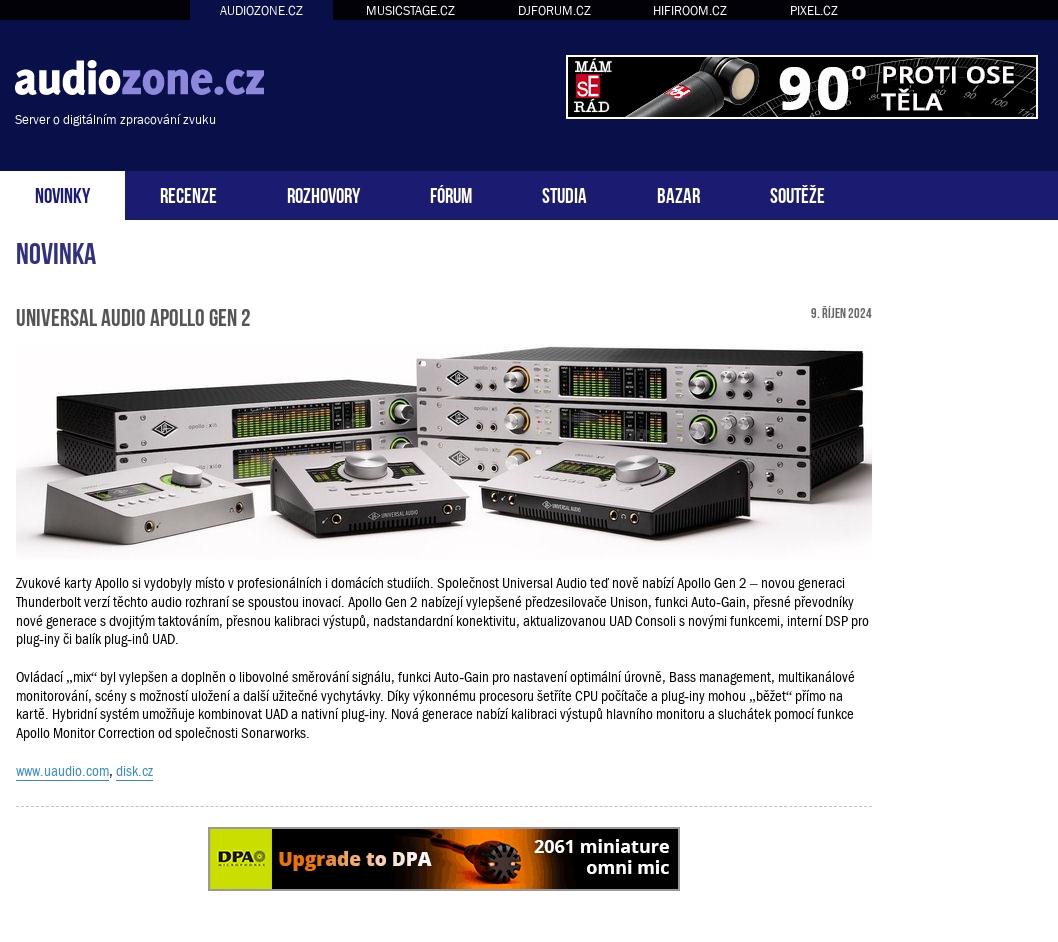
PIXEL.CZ (814, 10)
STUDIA (564, 193)
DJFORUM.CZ (554, 10)
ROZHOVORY (323, 193)
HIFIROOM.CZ (690, 10)
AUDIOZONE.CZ (261, 10)
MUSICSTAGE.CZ (410, 10)
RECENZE (188, 193)
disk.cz (134, 771)
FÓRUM (451, 193)
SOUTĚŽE (797, 193)
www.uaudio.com (62, 771)
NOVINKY (62, 193)
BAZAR (678, 193)
